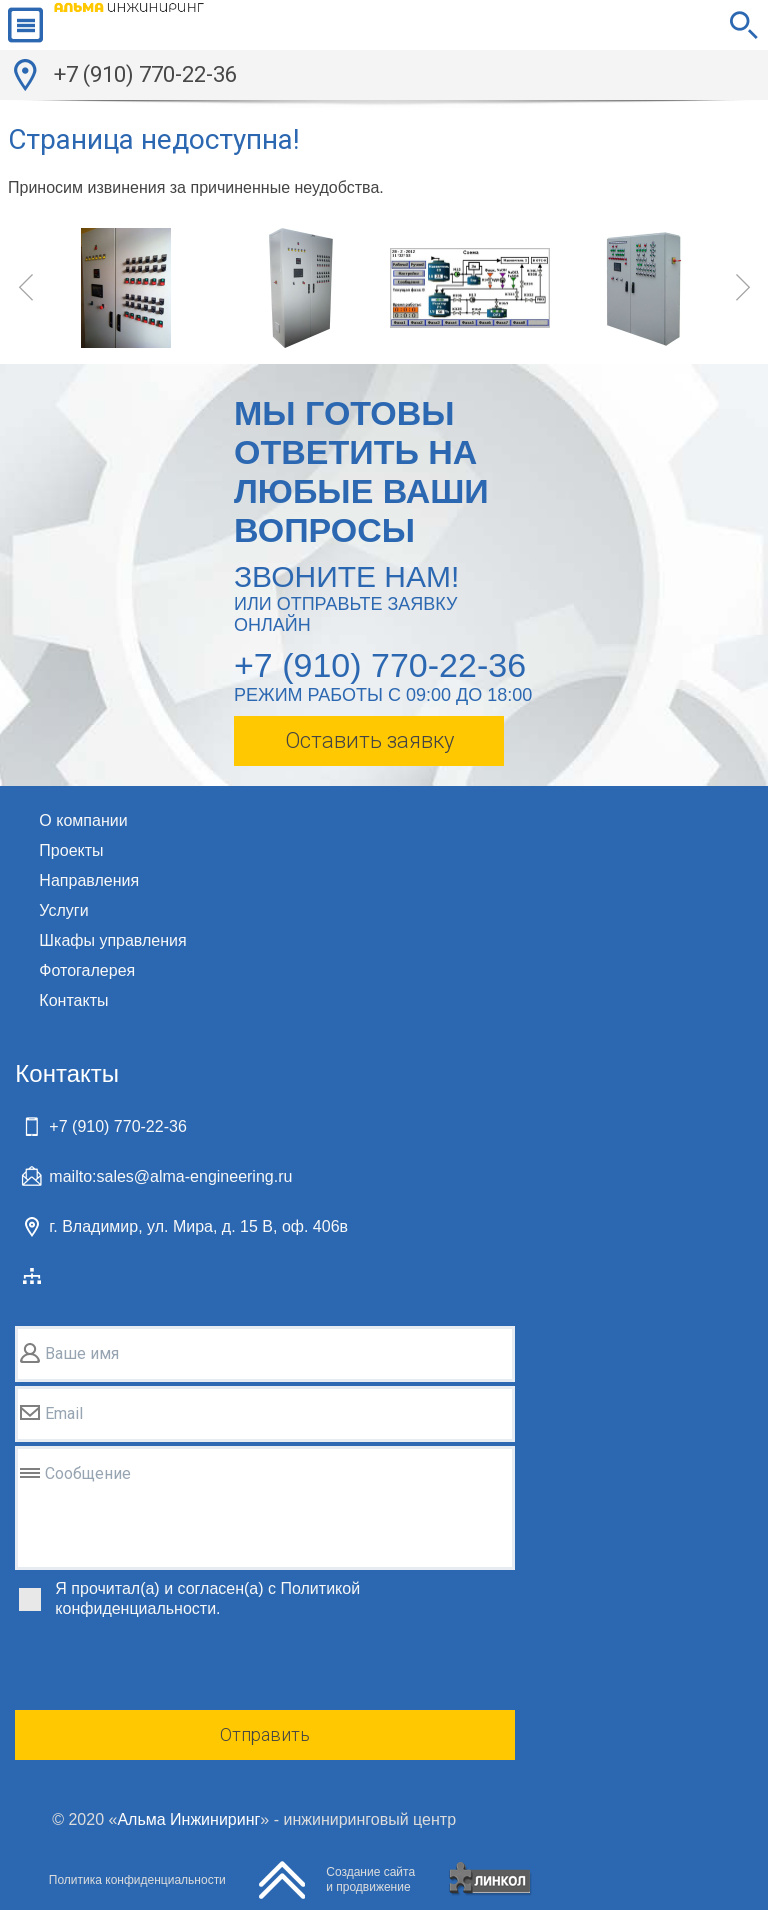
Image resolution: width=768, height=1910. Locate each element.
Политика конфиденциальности (137, 1880)
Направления (89, 880)
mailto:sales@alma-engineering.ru (170, 1176)
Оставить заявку (369, 740)
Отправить (265, 1734)
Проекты (71, 850)
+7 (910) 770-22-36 (145, 74)
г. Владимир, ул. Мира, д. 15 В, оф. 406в (198, 1226)
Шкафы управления (112, 940)
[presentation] (167, 1667)
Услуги (63, 910)
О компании (83, 820)
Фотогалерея (87, 970)
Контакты (73, 1000)
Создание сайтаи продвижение (370, 1879)
